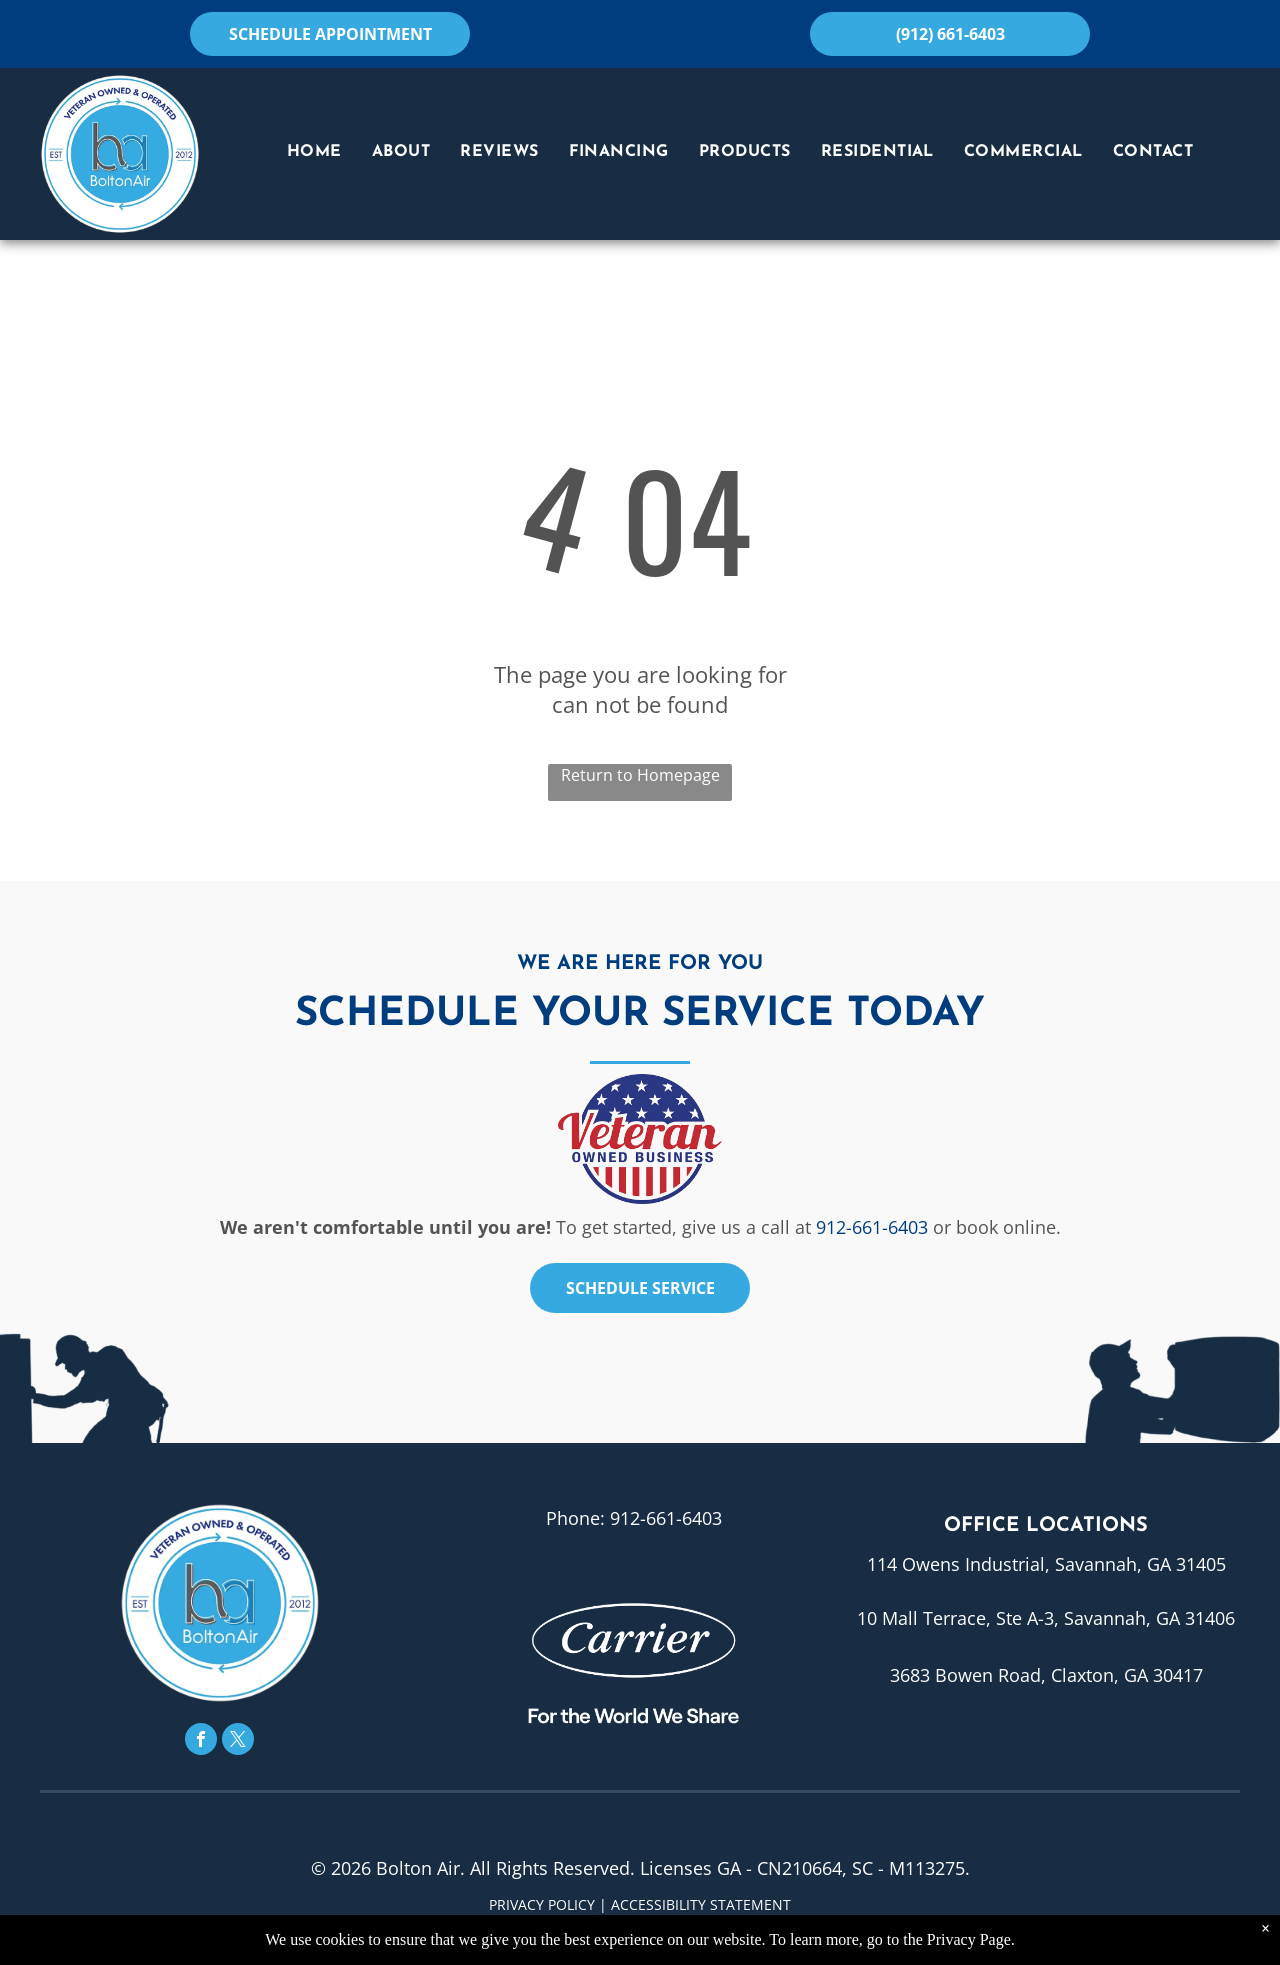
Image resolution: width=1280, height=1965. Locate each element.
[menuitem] (314, 152)
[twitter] (238, 1741)
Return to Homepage (640, 775)
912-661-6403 (872, 1227)
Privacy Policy (542, 1904)
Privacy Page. (971, 1939)
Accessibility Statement (701, 1904)
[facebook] (201, 1741)
